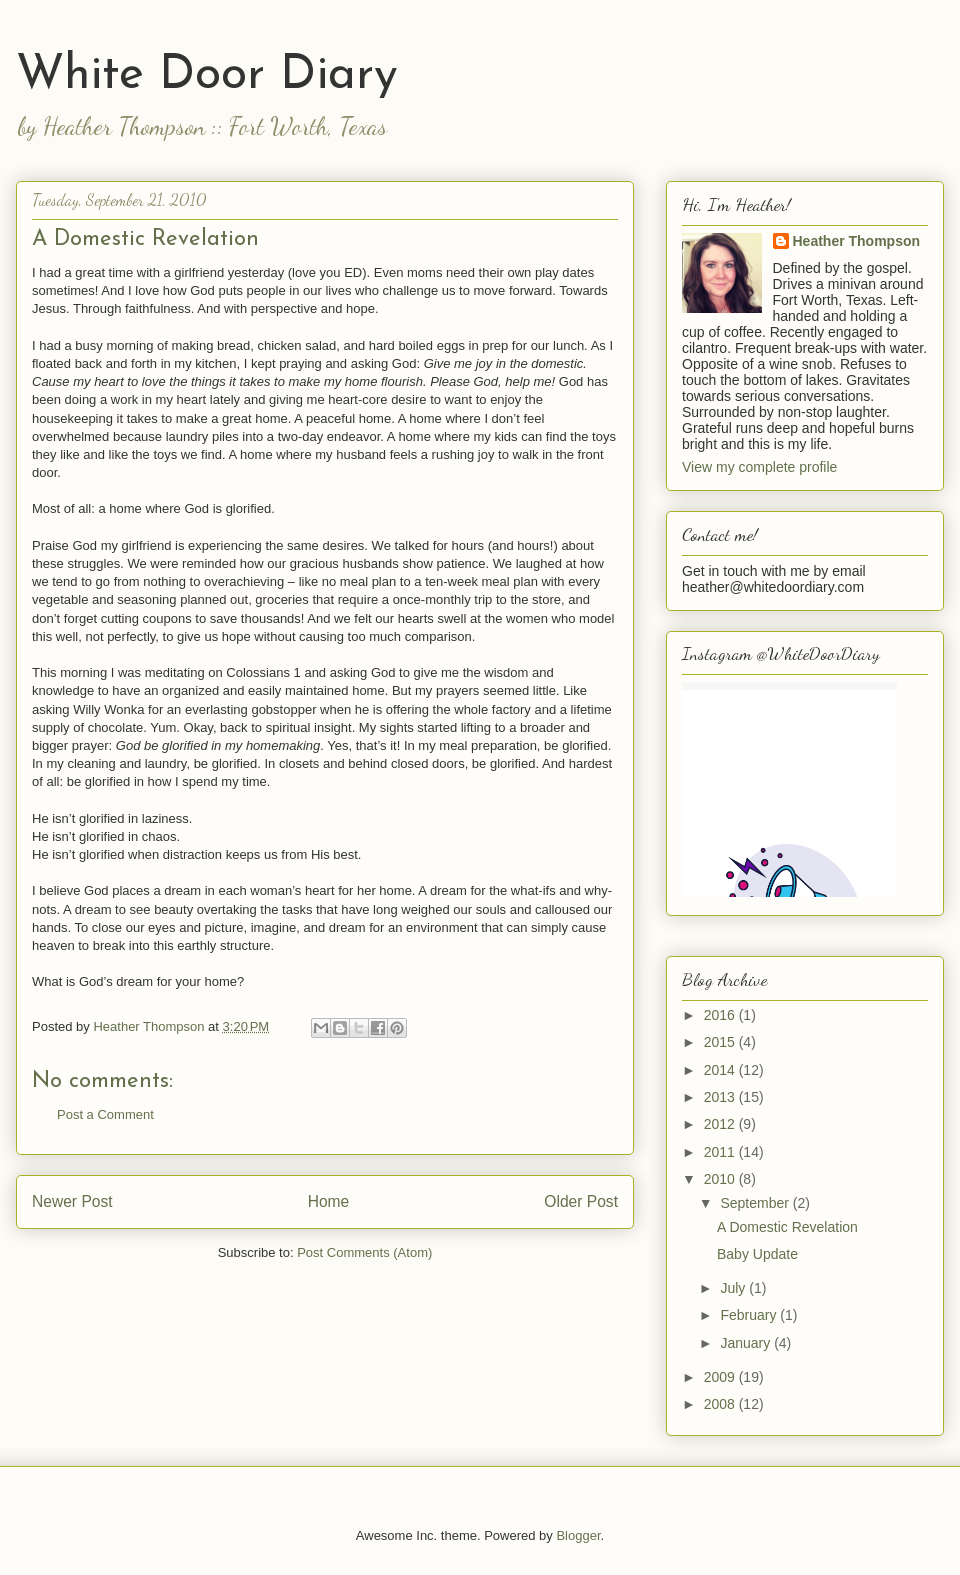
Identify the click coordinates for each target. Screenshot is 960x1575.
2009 (721, 1377)
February (750, 1315)
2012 (721, 1124)
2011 (721, 1152)
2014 (721, 1070)
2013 (721, 1097)
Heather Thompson (857, 241)
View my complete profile (759, 467)
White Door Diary (207, 76)
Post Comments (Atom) (364, 1252)
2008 (721, 1404)
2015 (721, 1042)
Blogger (578, 1535)
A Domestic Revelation (787, 1227)
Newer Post (72, 1201)
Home (329, 1201)
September (756, 1203)
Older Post (581, 1201)
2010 (721, 1179)
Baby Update (757, 1254)
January (747, 1343)
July (734, 1288)
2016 (721, 1015)
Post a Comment (105, 1114)
